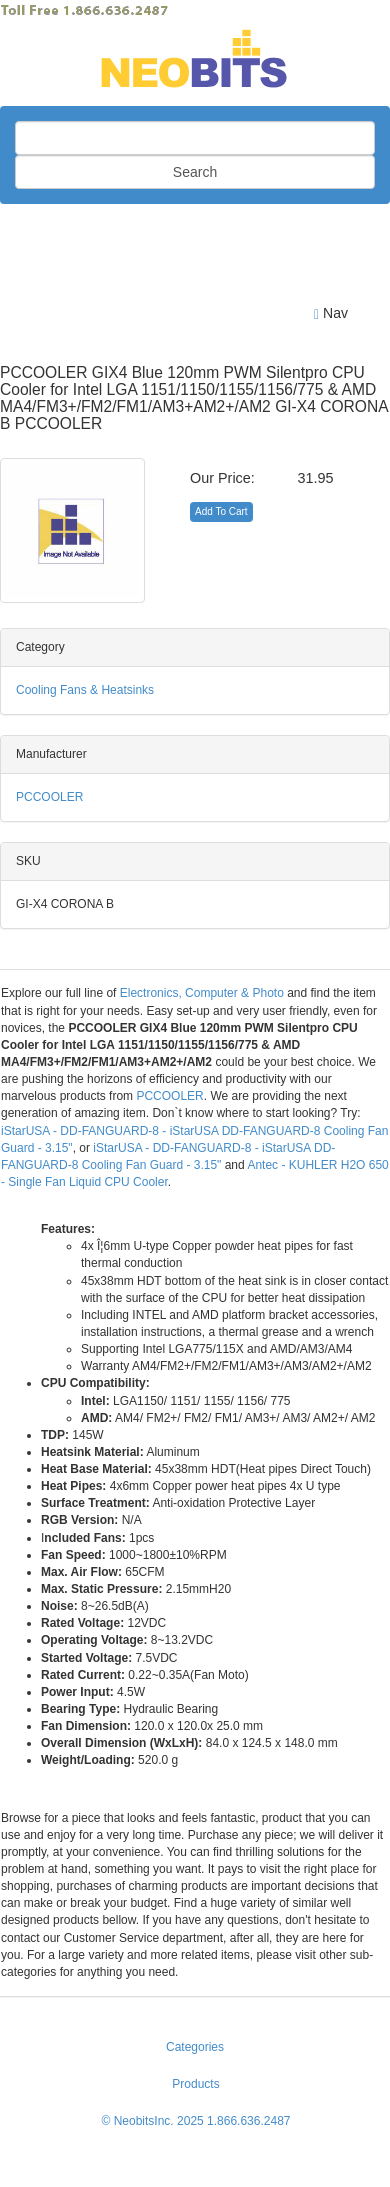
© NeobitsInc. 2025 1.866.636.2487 (196, 2121)
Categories (195, 2047)
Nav (331, 313)
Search (195, 172)
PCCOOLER (49, 797)
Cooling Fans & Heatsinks (85, 690)
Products (195, 2084)
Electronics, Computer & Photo (202, 993)
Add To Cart (221, 511)
